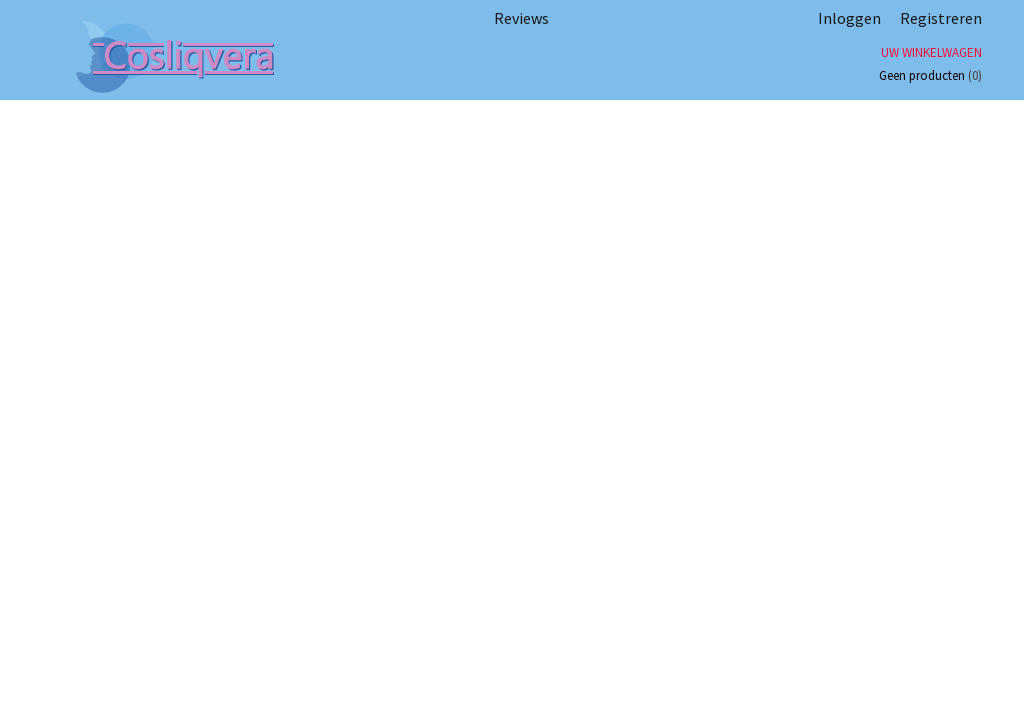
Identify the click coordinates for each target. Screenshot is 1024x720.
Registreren (941, 18)
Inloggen (849, 18)
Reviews (521, 18)
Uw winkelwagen (931, 52)
